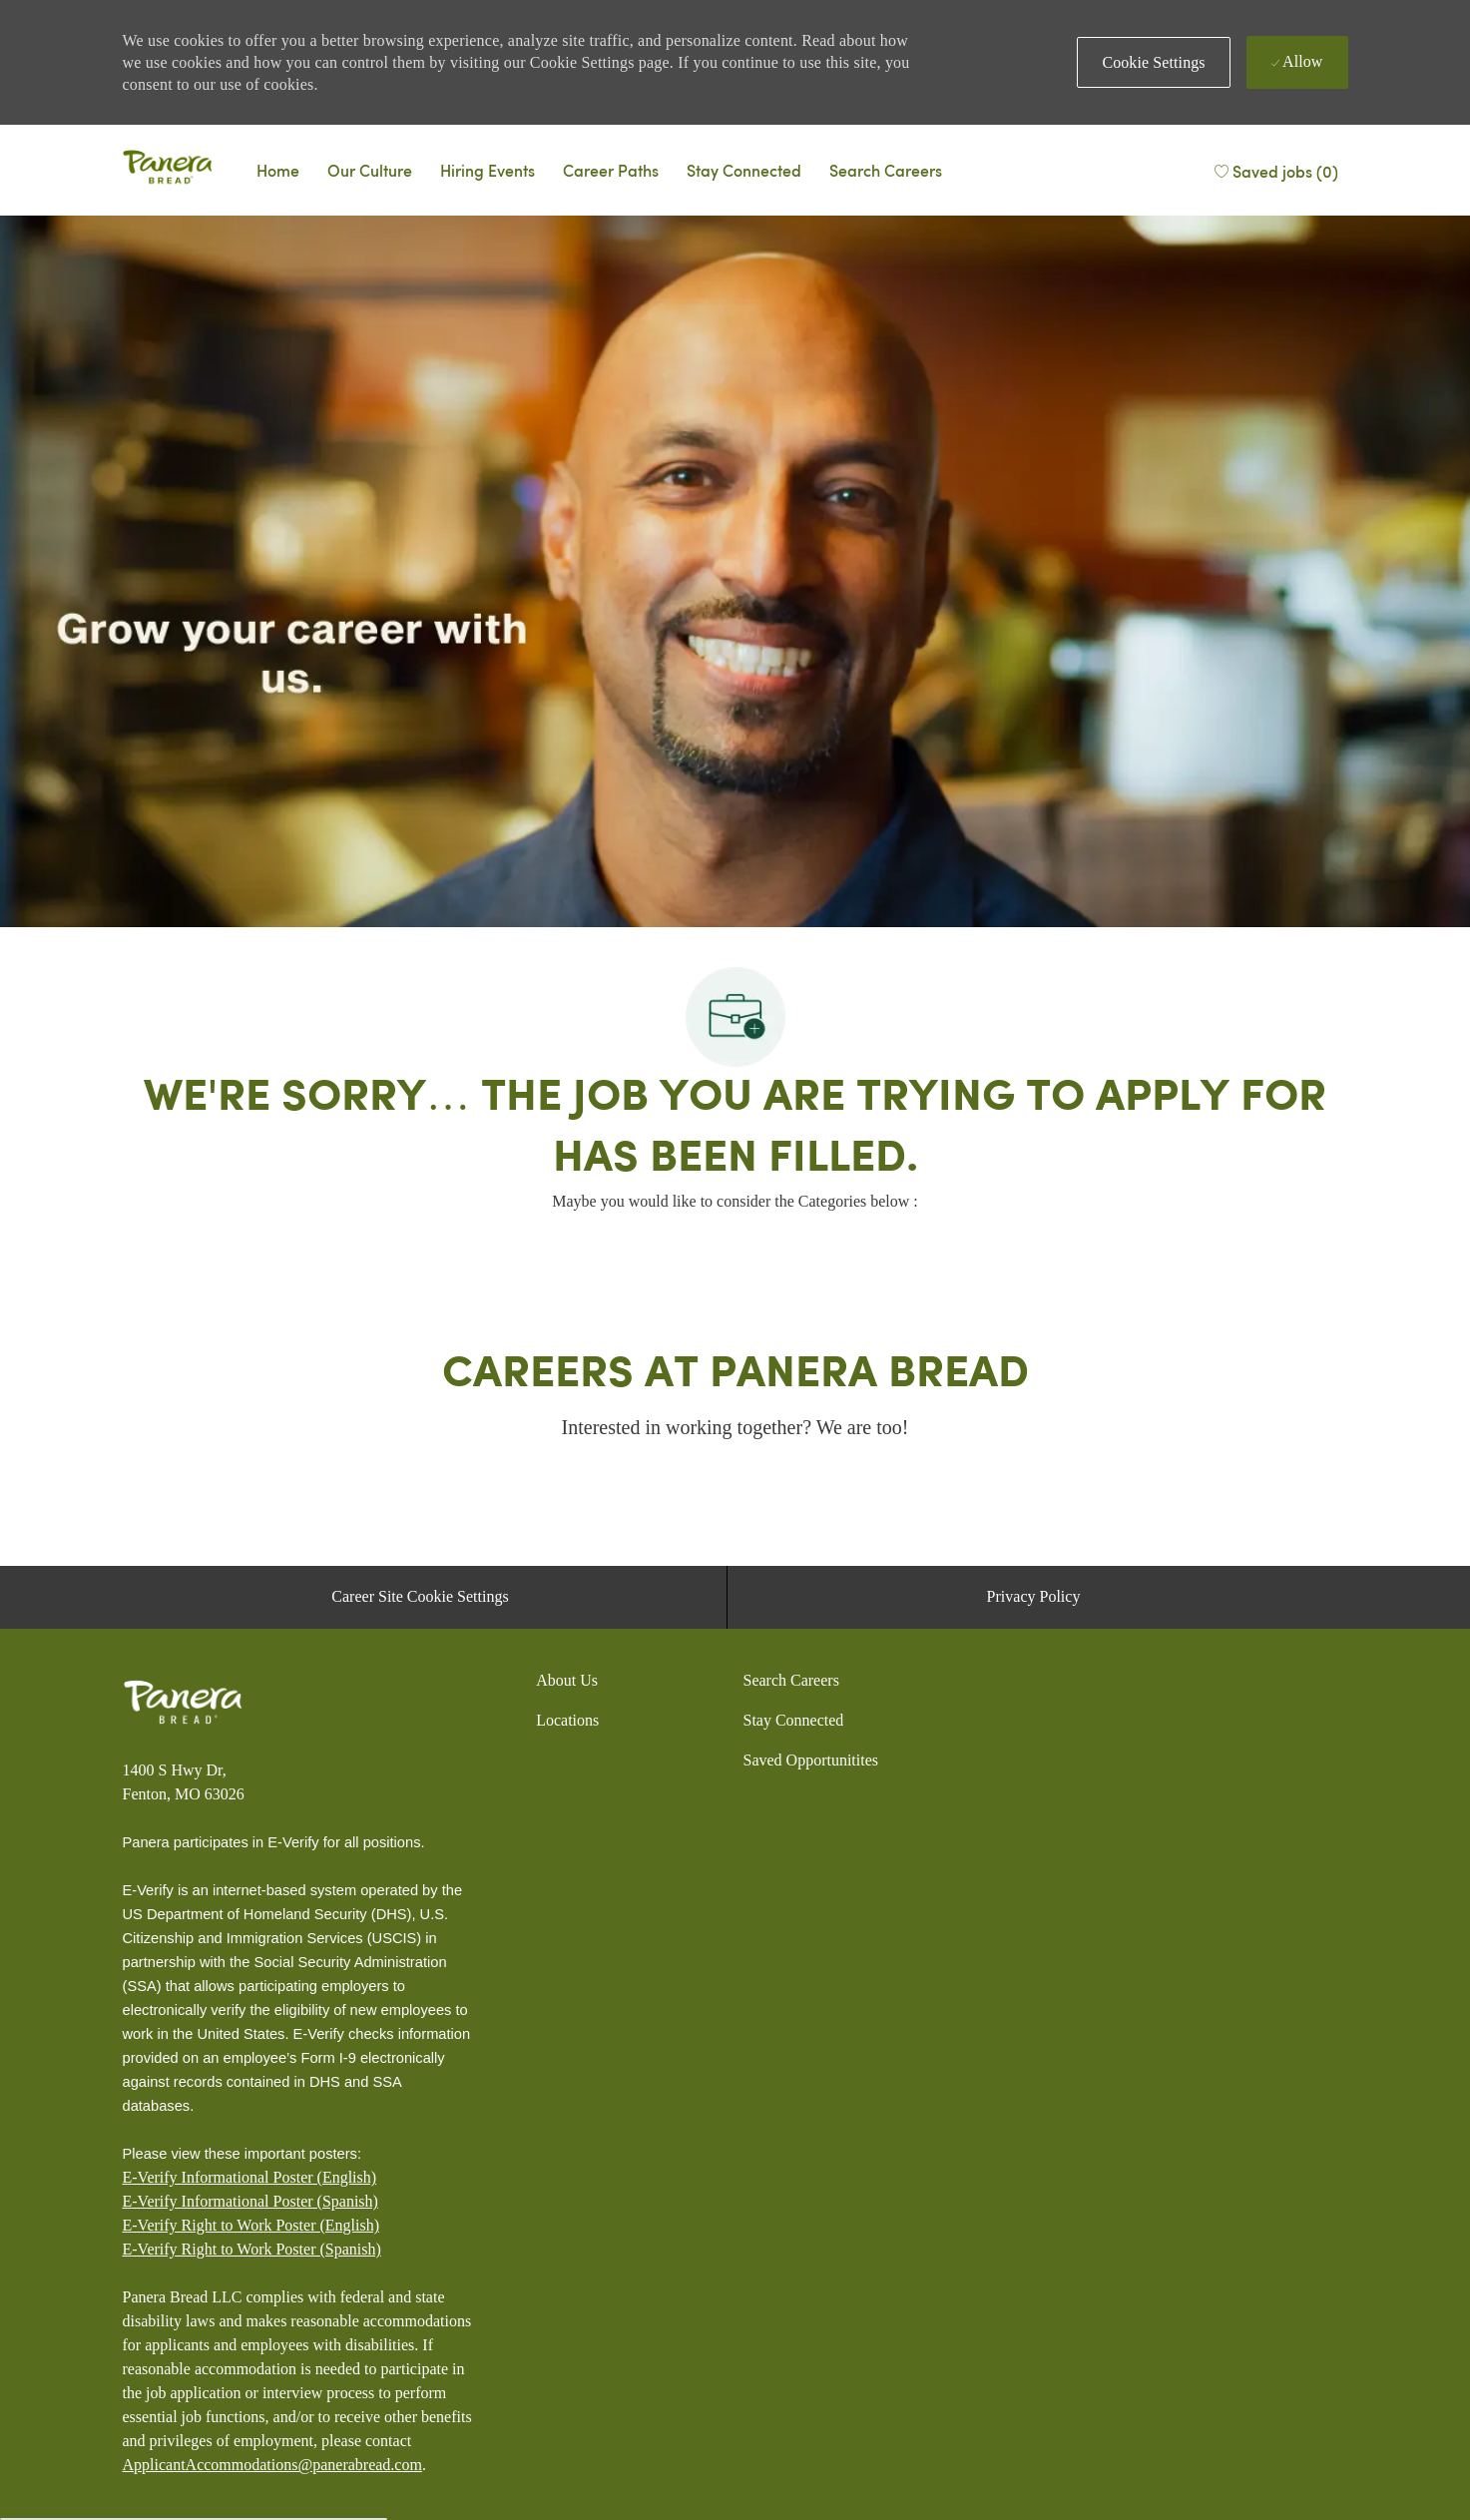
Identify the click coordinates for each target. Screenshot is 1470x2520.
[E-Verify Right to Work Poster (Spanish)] (252, 2250)
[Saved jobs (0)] (1275, 169)
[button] (1153, 62)
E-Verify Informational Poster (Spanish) (250, 2201)
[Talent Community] (744, 170)
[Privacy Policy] (1034, 1597)
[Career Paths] (611, 170)
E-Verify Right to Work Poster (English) (251, 2225)
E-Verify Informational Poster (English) (250, 2177)
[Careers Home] (277, 170)
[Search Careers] (885, 170)
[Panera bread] (168, 170)
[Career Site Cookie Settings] (419, 1597)
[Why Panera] (369, 170)
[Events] (487, 170)
